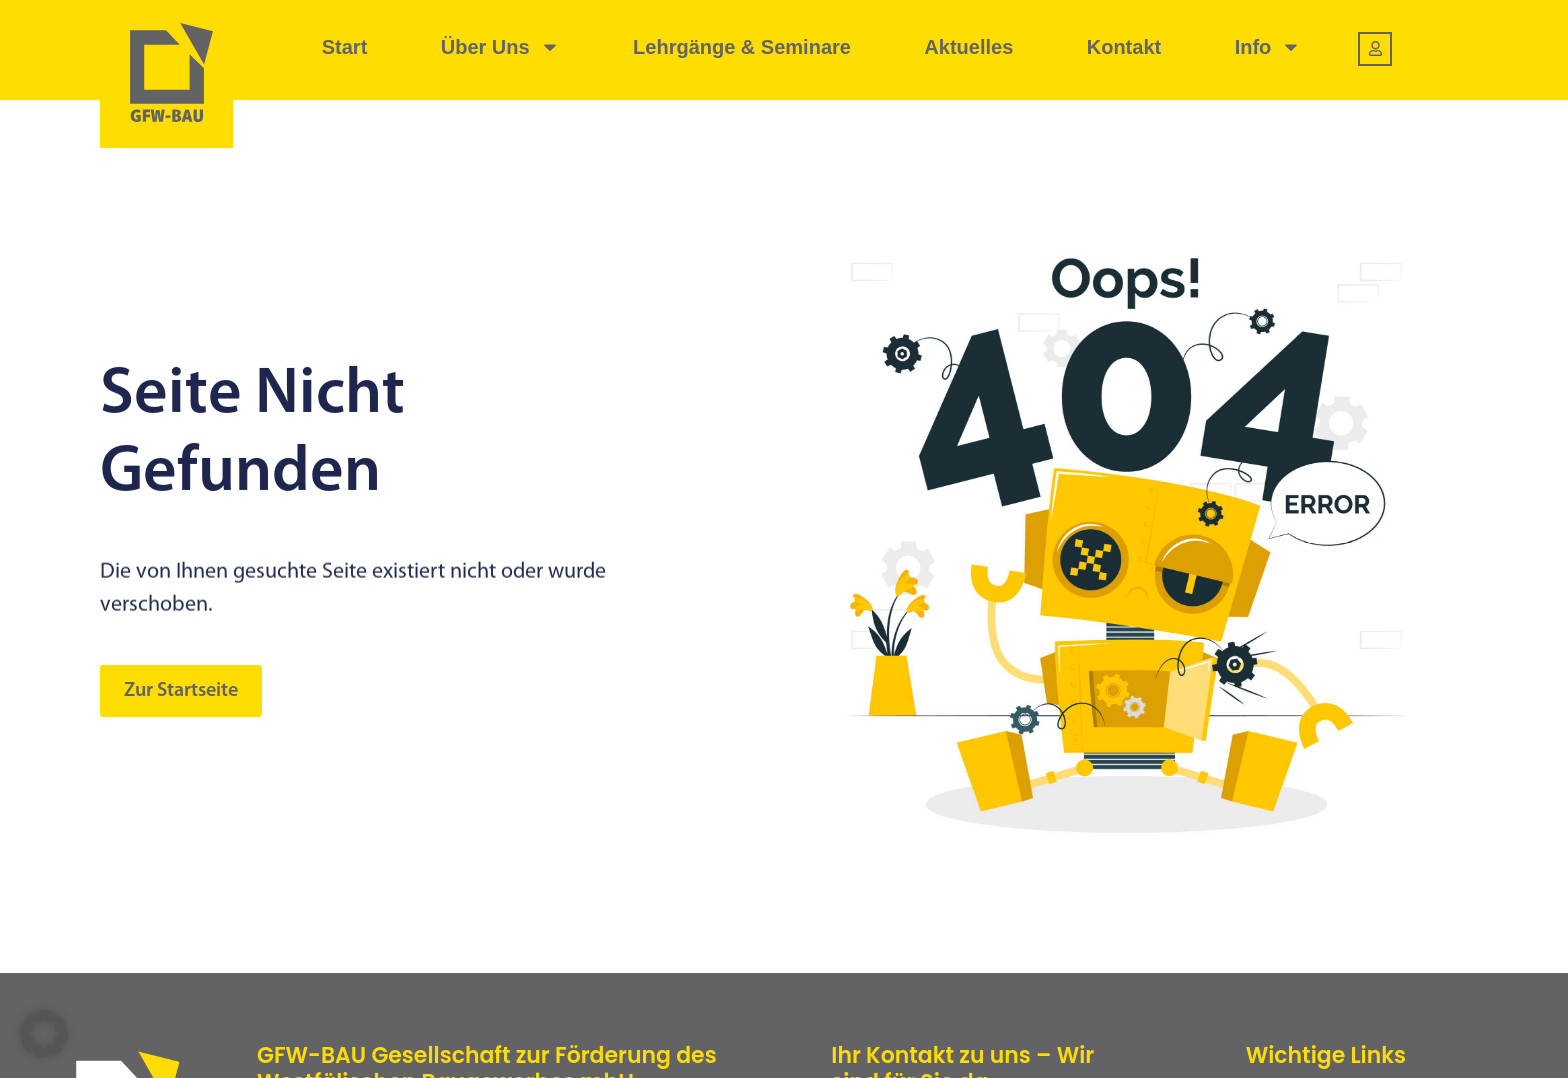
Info (1268, 47)
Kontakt (1124, 47)
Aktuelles (968, 47)
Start (345, 47)
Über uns (500, 47)
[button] (44, 1034)
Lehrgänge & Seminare (742, 47)
